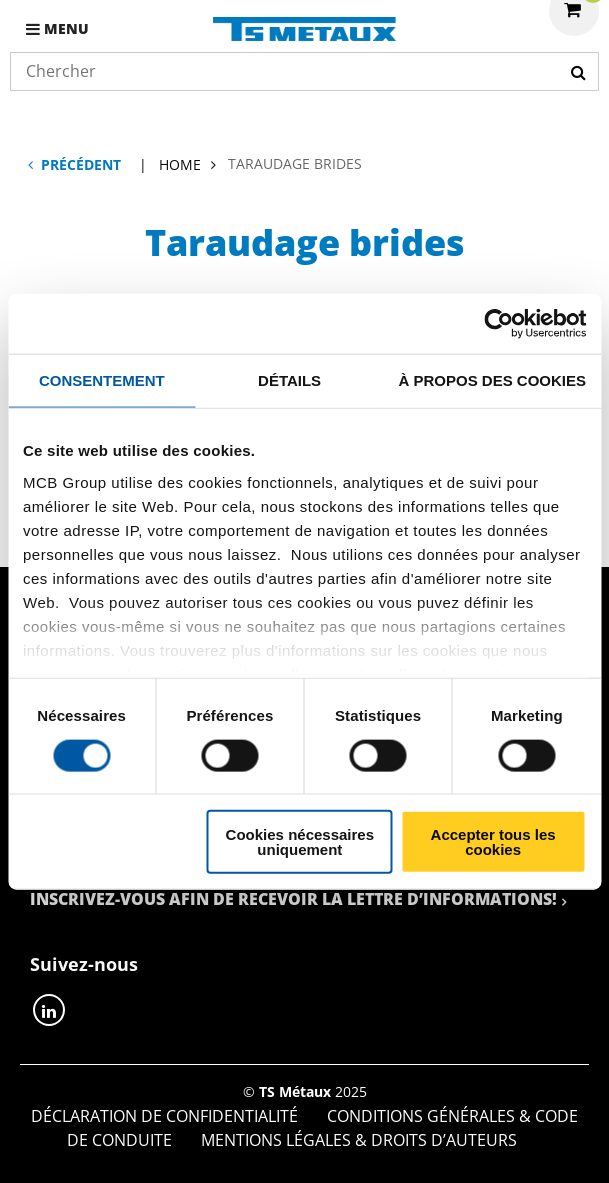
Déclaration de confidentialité (164, 1116)
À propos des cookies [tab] (492, 379)
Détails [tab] (289, 379)
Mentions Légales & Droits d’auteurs (359, 1140)
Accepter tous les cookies (493, 842)
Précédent (81, 164)
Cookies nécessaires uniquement (300, 842)
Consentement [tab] (102, 379)
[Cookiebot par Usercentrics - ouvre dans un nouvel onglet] (498, 323)
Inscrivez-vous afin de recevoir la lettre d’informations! (293, 899)
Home (180, 164)
